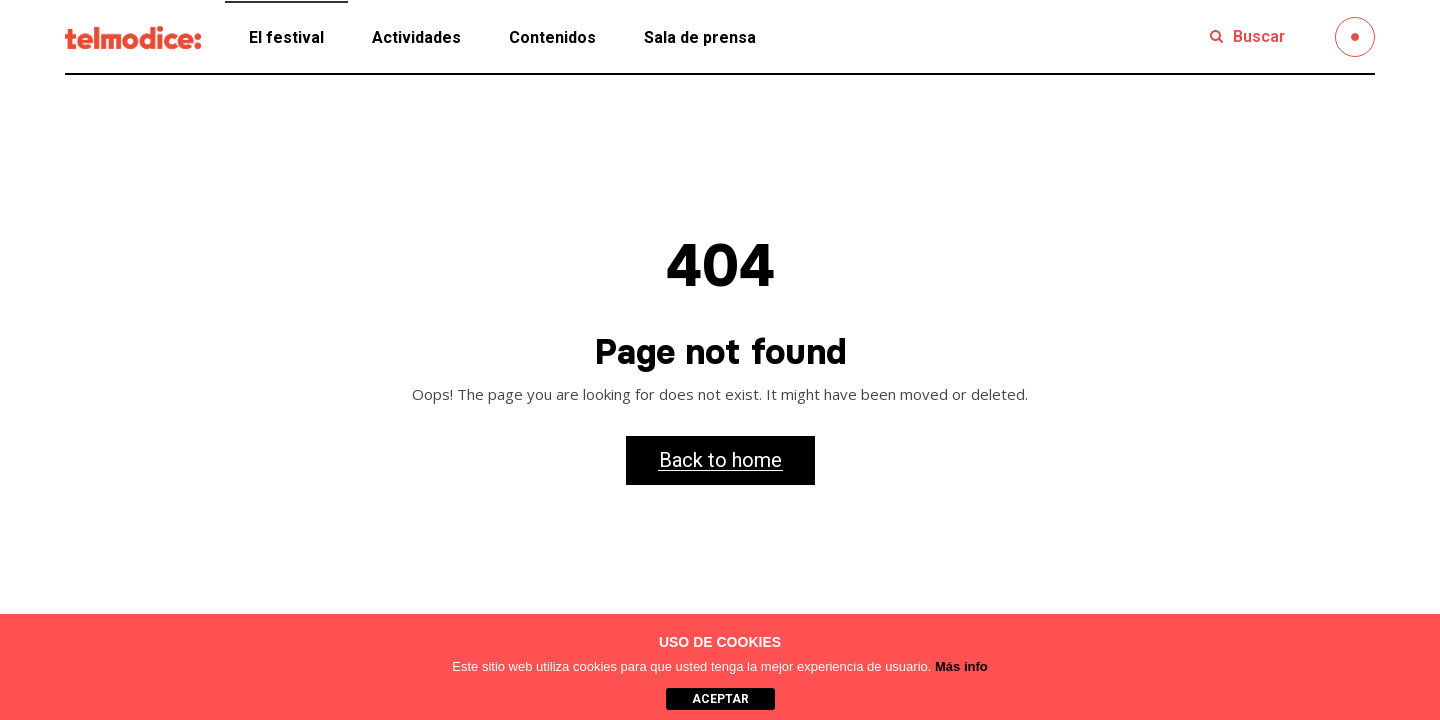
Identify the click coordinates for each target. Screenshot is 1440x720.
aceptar (720, 699)
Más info (961, 666)
